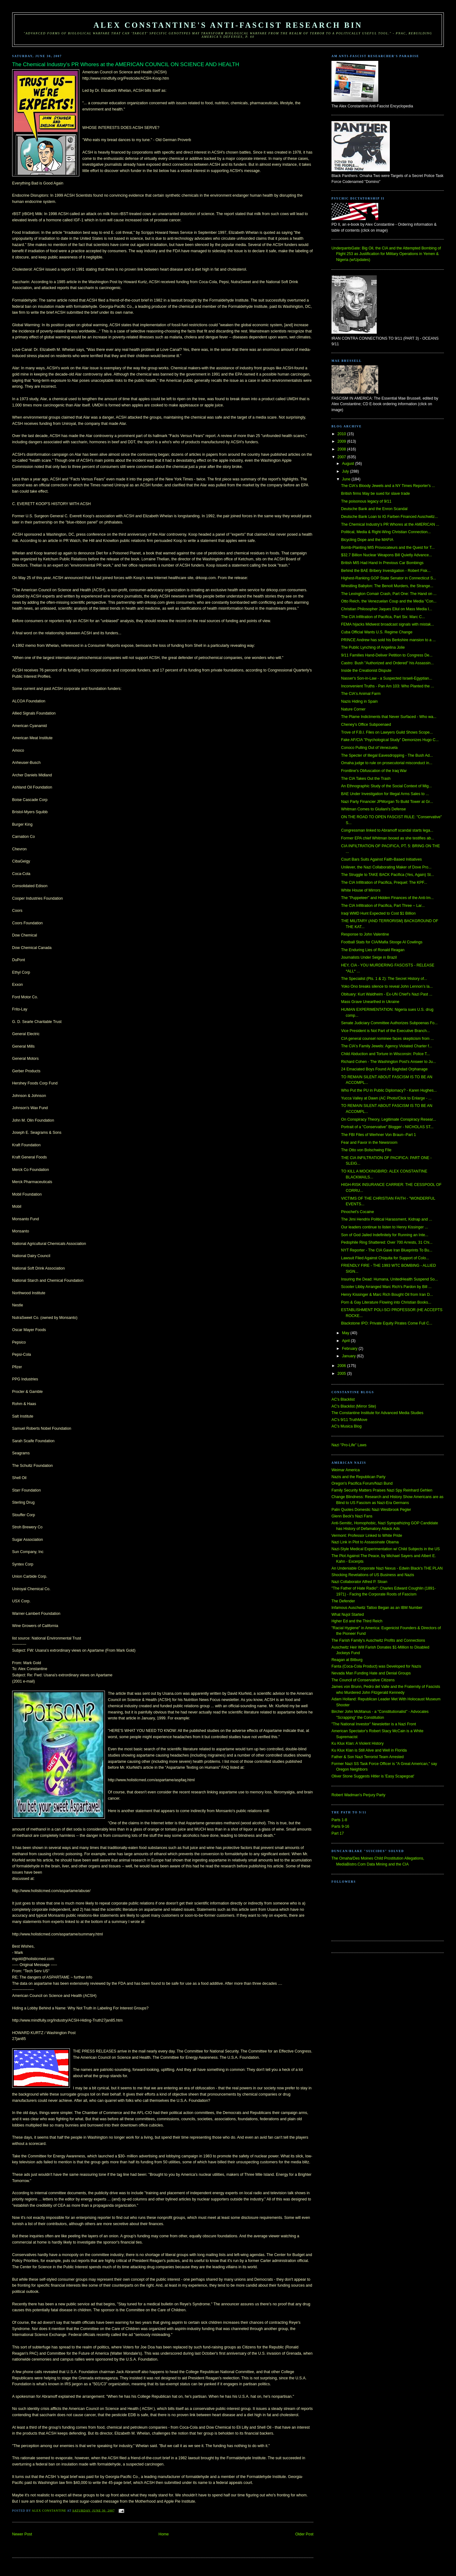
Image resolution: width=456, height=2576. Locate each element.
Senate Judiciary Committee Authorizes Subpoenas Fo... (389, 1023)
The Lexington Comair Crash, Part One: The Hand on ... (389, 594)
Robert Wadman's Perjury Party (358, 1795)
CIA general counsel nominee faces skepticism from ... (387, 1038)
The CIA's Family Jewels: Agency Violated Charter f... (386, 1046)
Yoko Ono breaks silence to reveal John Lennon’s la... (387, 986)
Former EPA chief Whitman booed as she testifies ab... (387, 838)
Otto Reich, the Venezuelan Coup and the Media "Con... (389, 601)
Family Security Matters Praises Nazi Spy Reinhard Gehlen (381, 1490)
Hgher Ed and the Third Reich (356, 1621)
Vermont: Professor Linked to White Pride (366, 1535)
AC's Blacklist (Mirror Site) (353, 1406)
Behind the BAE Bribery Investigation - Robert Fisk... (386, 570)
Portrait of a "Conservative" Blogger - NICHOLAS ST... (387, 1127)
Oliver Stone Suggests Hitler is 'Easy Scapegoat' (372, 1776)
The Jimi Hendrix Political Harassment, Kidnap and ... (386, 1219)
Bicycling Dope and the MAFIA (367, 540)
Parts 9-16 (340, 1826)
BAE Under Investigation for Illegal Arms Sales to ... (385, 794)
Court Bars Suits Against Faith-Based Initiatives (381, 859)
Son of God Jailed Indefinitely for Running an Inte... (384, 1235)
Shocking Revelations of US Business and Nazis (372, 1575)
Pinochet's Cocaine (357, 1212)
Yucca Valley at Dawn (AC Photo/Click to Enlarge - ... (386, 1098)
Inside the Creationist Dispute (366, 670)
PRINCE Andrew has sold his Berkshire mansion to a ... (388, 640)
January (349, 1356)
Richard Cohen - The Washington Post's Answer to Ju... (388, 1061)
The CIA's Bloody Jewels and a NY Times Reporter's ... (388, 486)
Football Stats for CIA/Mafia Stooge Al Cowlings (382, 942)
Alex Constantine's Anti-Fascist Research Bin (227, 25)
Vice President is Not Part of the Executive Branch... (385, 1031)
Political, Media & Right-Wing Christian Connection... (386, 532)
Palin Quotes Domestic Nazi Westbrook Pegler (371, 1509)
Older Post (304, 2534)
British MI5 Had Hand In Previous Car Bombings (382, 563)
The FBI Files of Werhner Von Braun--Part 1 (378, 1135)
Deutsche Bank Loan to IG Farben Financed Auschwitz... (389, 516)
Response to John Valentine (365, 934)
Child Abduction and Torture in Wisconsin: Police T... (385, 1054)
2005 (342, 1373)
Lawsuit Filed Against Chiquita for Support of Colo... (385, 1258)
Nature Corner (353, 709)
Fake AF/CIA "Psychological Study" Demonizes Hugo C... (390, 740)
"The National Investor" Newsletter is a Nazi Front (373, 1724)
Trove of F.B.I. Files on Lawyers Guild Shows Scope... (387, 732)
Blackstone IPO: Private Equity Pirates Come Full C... (386, 1323)
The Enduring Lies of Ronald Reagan (373, 950)
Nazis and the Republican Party (358, 1477)
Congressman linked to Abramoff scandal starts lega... (387, 830)
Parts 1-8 (339, 1820)
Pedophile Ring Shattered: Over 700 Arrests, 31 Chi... (387, 1242)
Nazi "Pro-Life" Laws (348, 1445)
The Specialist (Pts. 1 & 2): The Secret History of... (384, 978)
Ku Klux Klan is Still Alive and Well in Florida (369, 1750)
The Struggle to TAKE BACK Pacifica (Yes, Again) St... (387, 875)
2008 (342, 449)
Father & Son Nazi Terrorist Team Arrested (367, 1757)
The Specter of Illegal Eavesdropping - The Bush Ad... (387, 755)
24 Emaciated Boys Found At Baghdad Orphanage (384, 1069)
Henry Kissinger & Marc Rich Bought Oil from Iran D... (387, 1294)
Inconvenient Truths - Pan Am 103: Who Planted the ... (387, 686)
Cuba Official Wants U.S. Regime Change (376, 632)
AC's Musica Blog (346, 1426)
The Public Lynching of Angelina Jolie (373, 647)
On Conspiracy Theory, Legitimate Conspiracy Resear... (388, 1119)
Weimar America (345, 1470)
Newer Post (22, 2534)
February (350, 1348)
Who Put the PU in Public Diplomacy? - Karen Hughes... (389, 1090)
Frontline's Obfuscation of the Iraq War (374, 771)
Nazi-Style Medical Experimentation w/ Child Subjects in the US (385, 1549)
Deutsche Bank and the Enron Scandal (374, 509)
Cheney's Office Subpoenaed (366, 724)
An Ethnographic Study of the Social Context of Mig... (386, 786)
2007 (342, 457)
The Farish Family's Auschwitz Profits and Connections (378, 1640)
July (346, 471)
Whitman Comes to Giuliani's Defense (373, 809)
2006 (342, 1366)
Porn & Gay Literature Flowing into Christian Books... (386, 1302)
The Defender (343, 1601)
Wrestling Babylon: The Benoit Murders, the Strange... (387, 586)
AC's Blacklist (343, 1399)
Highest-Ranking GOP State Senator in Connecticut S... (388, 578)
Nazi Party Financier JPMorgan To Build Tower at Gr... (387, 801)
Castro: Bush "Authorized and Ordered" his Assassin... (387, 663)
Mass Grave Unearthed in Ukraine (370, 1002)
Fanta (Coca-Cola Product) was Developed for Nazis (376, 1666)
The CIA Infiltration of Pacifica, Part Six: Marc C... (383, 617)
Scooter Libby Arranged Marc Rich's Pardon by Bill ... (386, 1287)
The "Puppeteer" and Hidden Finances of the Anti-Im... (387, 898)
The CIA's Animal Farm (361, 693)
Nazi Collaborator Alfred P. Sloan (359, 1582)
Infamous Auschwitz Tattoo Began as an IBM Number (376, 1607)
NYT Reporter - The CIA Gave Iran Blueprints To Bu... (386, 1250)
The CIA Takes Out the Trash (365, 778)
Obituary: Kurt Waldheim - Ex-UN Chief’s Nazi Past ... (386, 994)
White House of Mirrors (360, 890)
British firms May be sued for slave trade (375, 493)
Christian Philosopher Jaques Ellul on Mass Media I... (386, 609)
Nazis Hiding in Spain (359, 701)
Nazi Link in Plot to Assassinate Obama (365, 1542)
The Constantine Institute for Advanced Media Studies (377, 1413)
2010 (342, 434)
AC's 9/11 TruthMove (349, 1420)
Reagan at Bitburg (347, 1660)
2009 (342, 441)
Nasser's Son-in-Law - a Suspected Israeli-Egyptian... (386, 678)
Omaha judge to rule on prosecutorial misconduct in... (386, 763)
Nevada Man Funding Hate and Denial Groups (371, 1673)
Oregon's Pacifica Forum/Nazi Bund (362, 1483)
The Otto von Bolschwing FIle (366, 1150)
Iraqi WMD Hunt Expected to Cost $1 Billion (378, 913)
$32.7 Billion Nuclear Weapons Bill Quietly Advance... (386, 555)
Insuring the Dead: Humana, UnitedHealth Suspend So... (389, 1279)
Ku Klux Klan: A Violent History (357, 1743)
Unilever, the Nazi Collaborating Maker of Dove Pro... (386, 867)
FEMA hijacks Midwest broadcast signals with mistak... (387, 624)
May (346, 1333)
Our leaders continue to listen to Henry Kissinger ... (384, 1227)
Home (164, 2534)
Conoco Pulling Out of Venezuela (369, 747)
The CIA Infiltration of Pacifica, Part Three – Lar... (383, 905)
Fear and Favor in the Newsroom (369, 1142)
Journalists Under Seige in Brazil (369, 957)
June (346, 479)
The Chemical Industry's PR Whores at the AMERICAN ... (390, 524)
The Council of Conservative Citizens (363, 1680)
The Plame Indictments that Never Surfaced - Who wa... (388, 717)
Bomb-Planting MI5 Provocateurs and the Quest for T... (388, 547)
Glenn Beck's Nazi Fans (351, 1516)
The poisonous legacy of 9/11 (366, 501)
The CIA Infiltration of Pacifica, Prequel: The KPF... (384, 882)
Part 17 (337, 1833)
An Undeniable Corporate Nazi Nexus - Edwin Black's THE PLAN (387, 1568)
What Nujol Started (347, 1614)
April (346, 1341)
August (348, 463)
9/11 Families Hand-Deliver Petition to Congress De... (387, 655)
